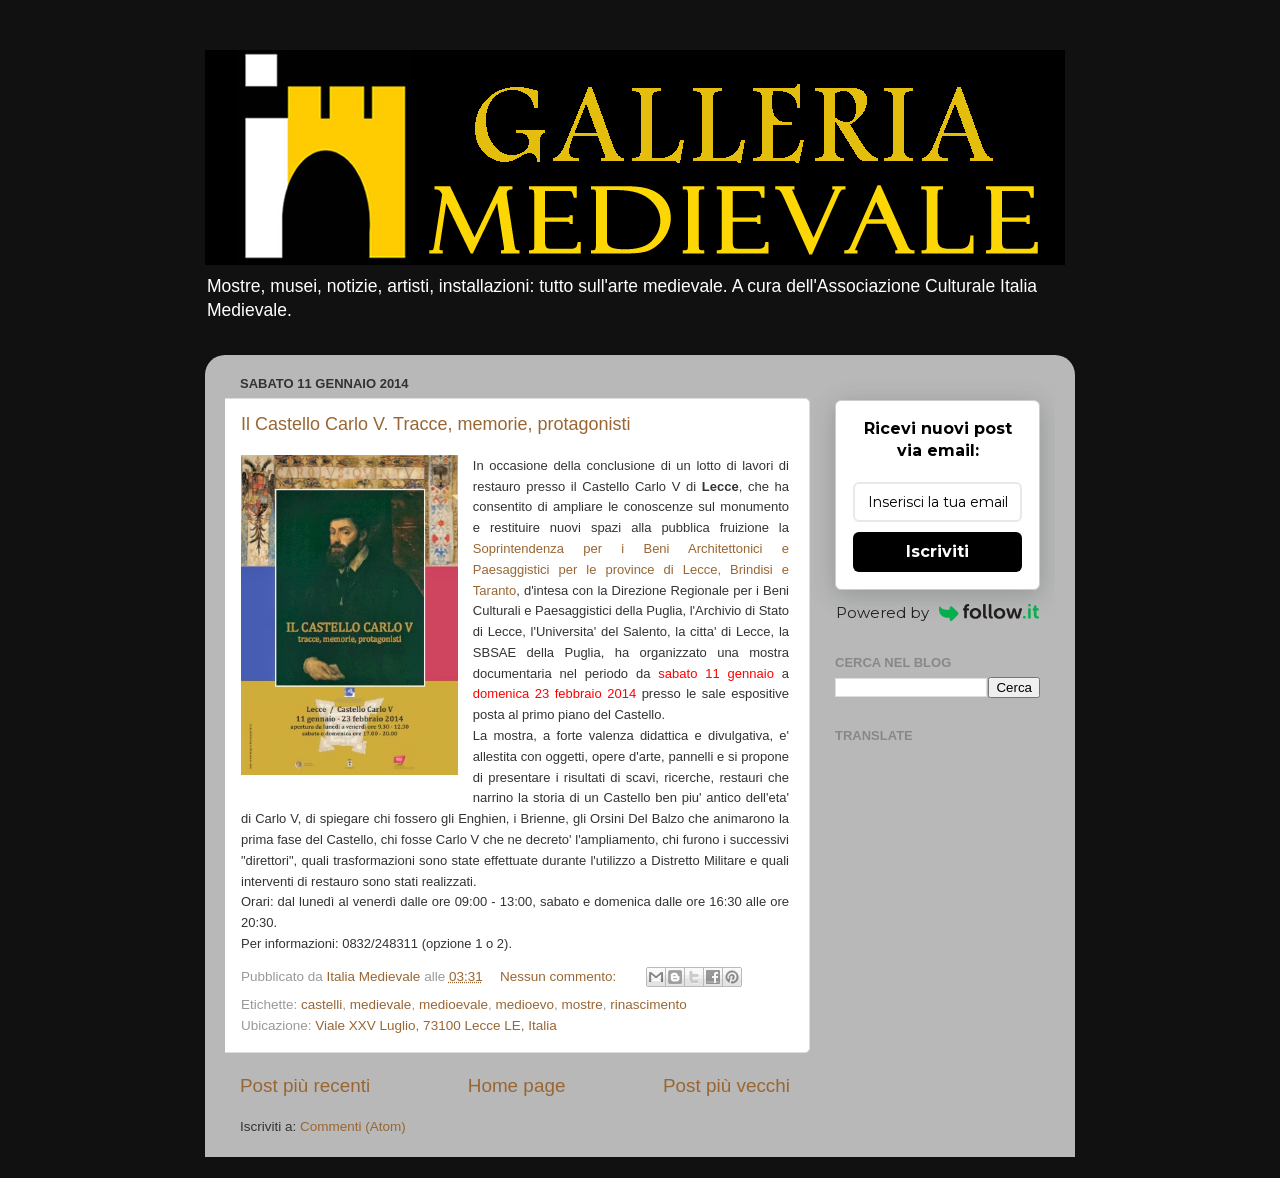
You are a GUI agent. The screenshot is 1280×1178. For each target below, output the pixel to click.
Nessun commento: (560, 976)
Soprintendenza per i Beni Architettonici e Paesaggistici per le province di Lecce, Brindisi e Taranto (631, 569)
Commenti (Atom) (353, 1126)
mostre (582, 1004)
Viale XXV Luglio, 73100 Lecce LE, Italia (435, 1025)
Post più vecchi (726, 1085)
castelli (321, 1004)
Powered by (938, 612)
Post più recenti (305, 1085)
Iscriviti (937, 551)
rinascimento (648, 1004)
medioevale (453, 1004)
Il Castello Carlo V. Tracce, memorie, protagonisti (436, 424)
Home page (517, 1085)
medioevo (524, 1004)
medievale (381, 1004)
